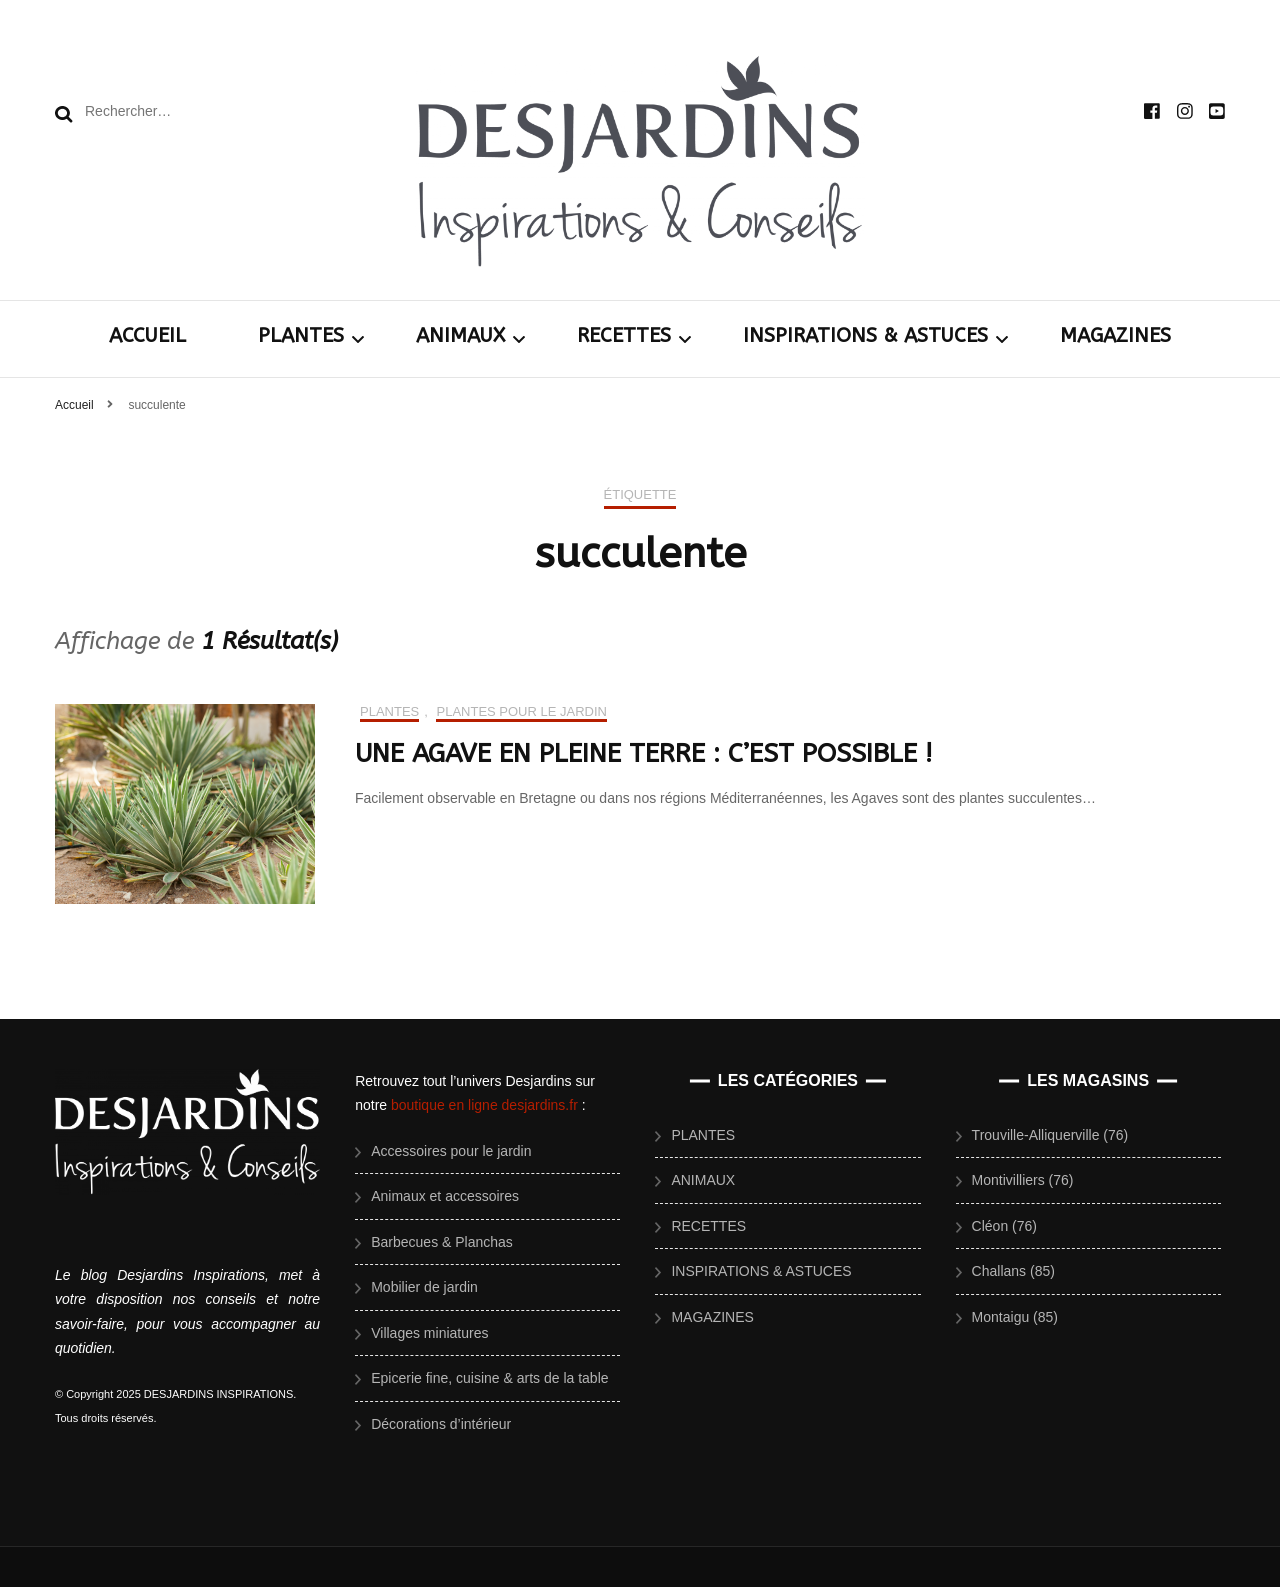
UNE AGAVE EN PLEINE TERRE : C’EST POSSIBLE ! (643, 753)
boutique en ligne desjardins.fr (484, 1105)
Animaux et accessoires (445, 1196)
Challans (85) (1013, 1271)
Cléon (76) (1004, 1226)
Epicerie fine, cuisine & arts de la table (489, 1378)
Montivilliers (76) (1023, 1180)
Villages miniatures (429, 1333)
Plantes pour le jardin (521, 711)
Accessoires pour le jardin (451, 1151)
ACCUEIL (147, 335)
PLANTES (301, 335)
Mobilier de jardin (424, 1287)
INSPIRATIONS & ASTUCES (865, 335)
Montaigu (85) (1015, 1317)
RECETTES (624, 335)
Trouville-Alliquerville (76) (1050, 1135)
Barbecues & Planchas (442, 1242)
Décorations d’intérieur (441, 1424)
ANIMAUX (460, 335)
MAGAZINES (1115, 335)
